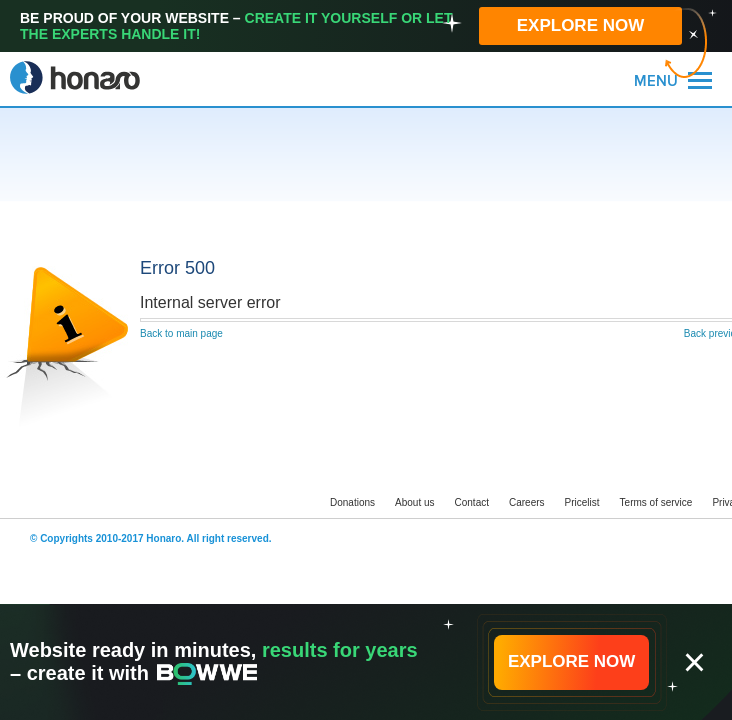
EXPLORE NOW (581, 25)
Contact (472, 502)
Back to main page (181, 333)
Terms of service (656, 502)
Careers (527, 502)
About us (414, 502)
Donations (352, 502)
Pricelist (582, 502)
